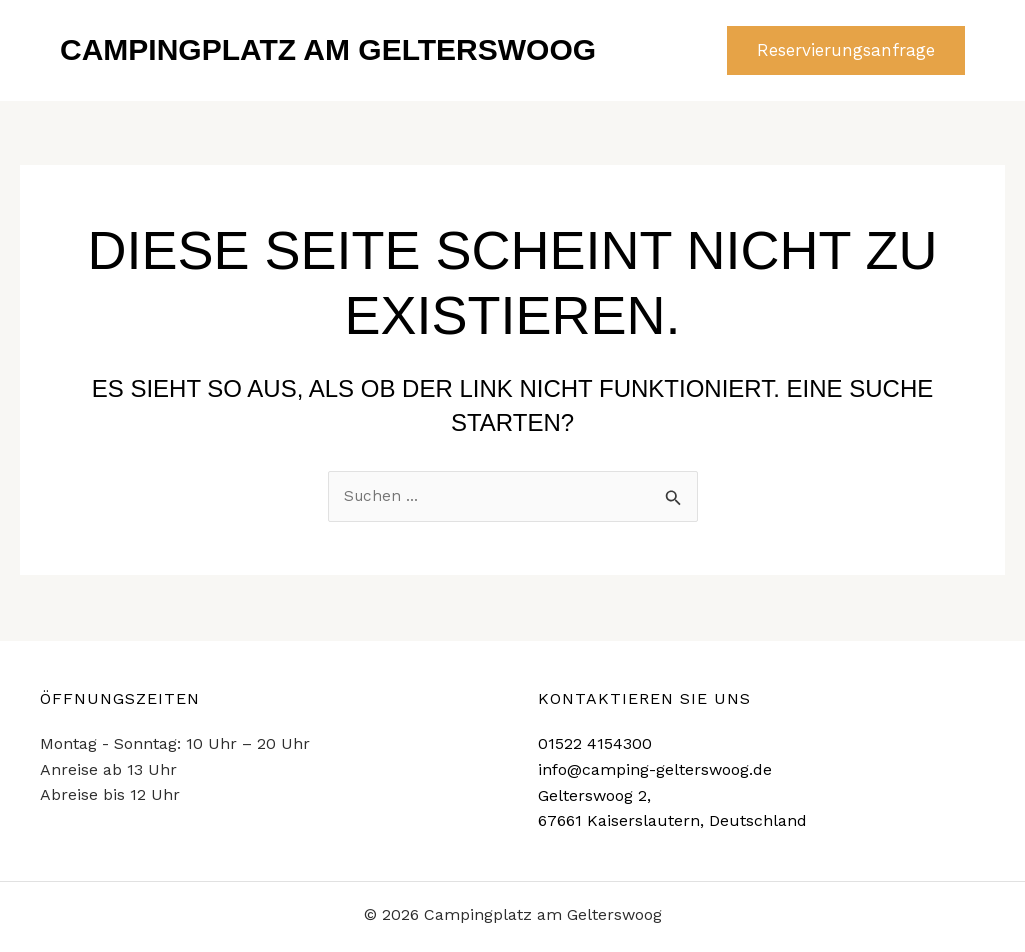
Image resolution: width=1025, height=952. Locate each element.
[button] (846, 50)
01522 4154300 (595, 743)
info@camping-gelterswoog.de (655, 769)
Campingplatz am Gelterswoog (328, 49)
